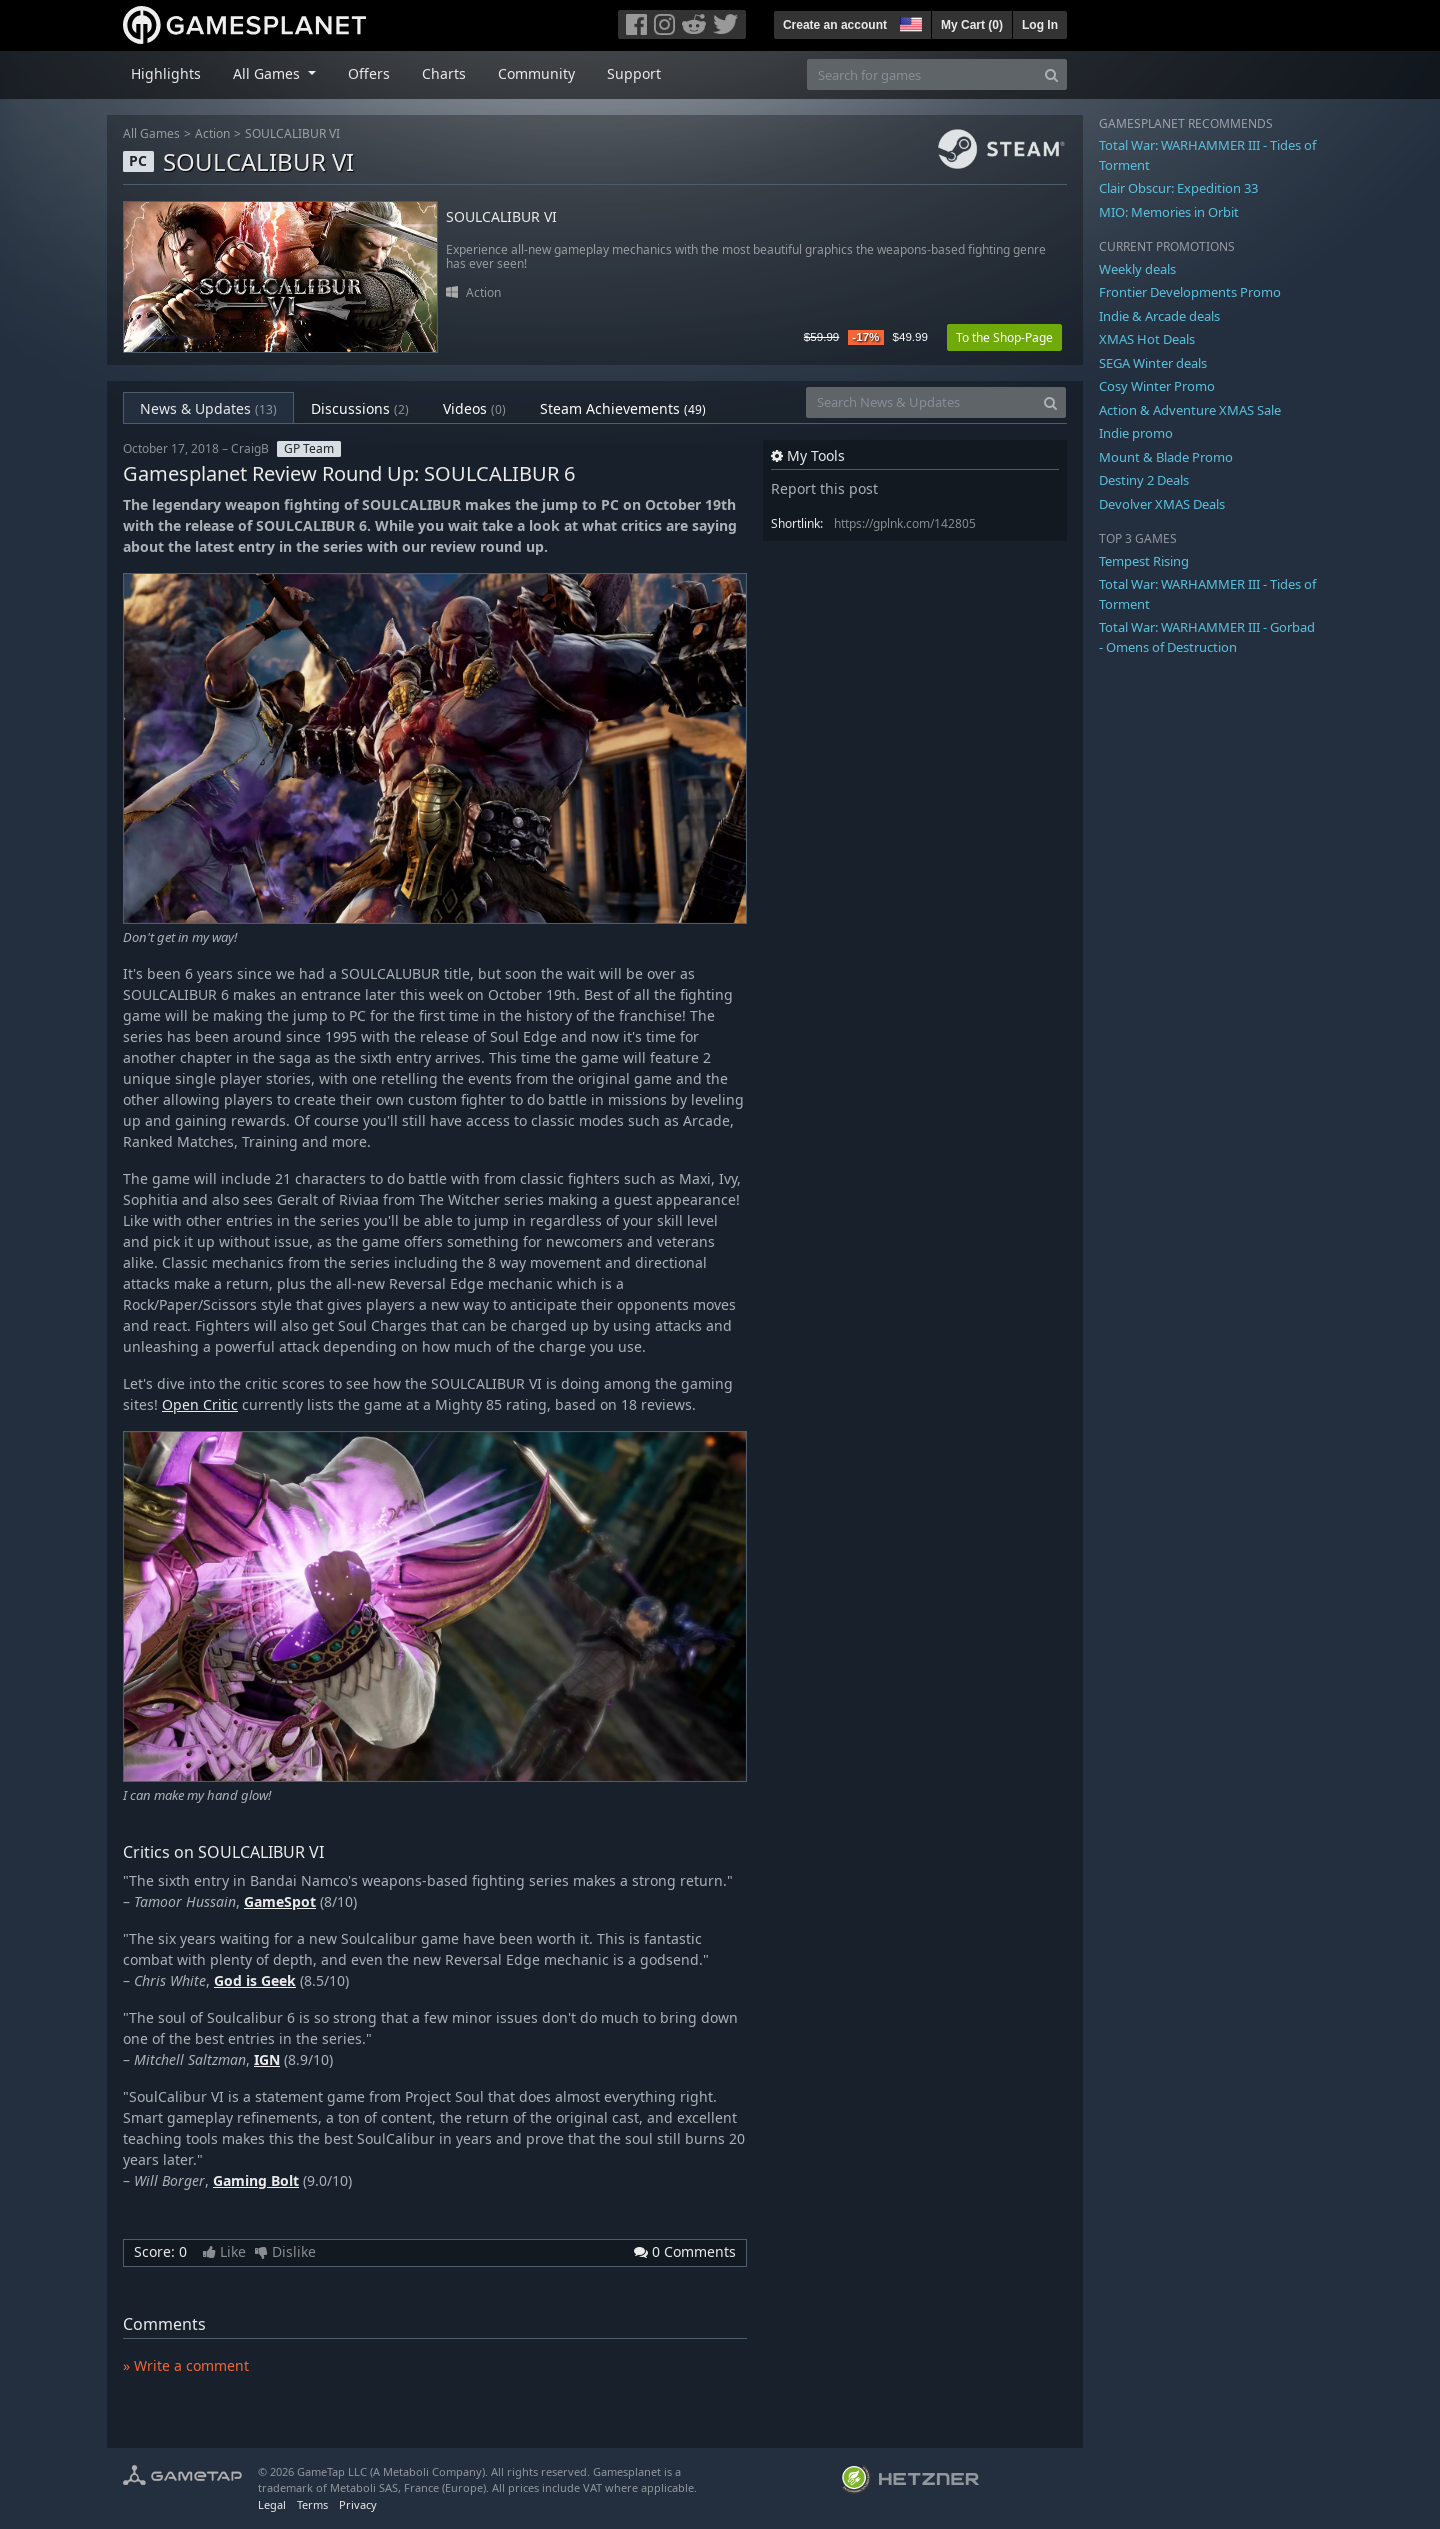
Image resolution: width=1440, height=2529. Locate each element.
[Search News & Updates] (921, 402)
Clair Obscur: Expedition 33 (1178, 188)
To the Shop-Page (1004, 337)
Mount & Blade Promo (1166, 457)
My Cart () (972, 25)
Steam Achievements (623, 408)
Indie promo (1136, 433)
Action (212, 133)
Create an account (835, 25)
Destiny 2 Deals (1144, 480)
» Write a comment (186, 2365)
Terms (312, 2504)
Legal (272, 2504)
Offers (369, 73)
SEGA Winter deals (1153, 363)
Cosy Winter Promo (1157, 386)
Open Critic (200, 1404)
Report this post (824, 488)
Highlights (166, 73)
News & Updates (208, 408)
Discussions (360, 408)
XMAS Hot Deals (1147, 339)
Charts (444, 73)
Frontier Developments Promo (1190, 292)
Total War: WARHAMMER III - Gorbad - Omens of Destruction (1207, 637)
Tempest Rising (1144, 561)
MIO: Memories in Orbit (1169, 212)
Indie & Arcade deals (1159, 316)
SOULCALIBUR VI (292, 133)
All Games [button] (268, 73)
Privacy (358, 2504)
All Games (151, 133)
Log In (1040, 25)
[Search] (1051, 74)
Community (536, 73)
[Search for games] (922, 74)
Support (634, 73)
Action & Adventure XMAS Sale (1190, 410)
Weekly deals (1137, 269)
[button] (909, 22)
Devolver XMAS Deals (1162, 504)
